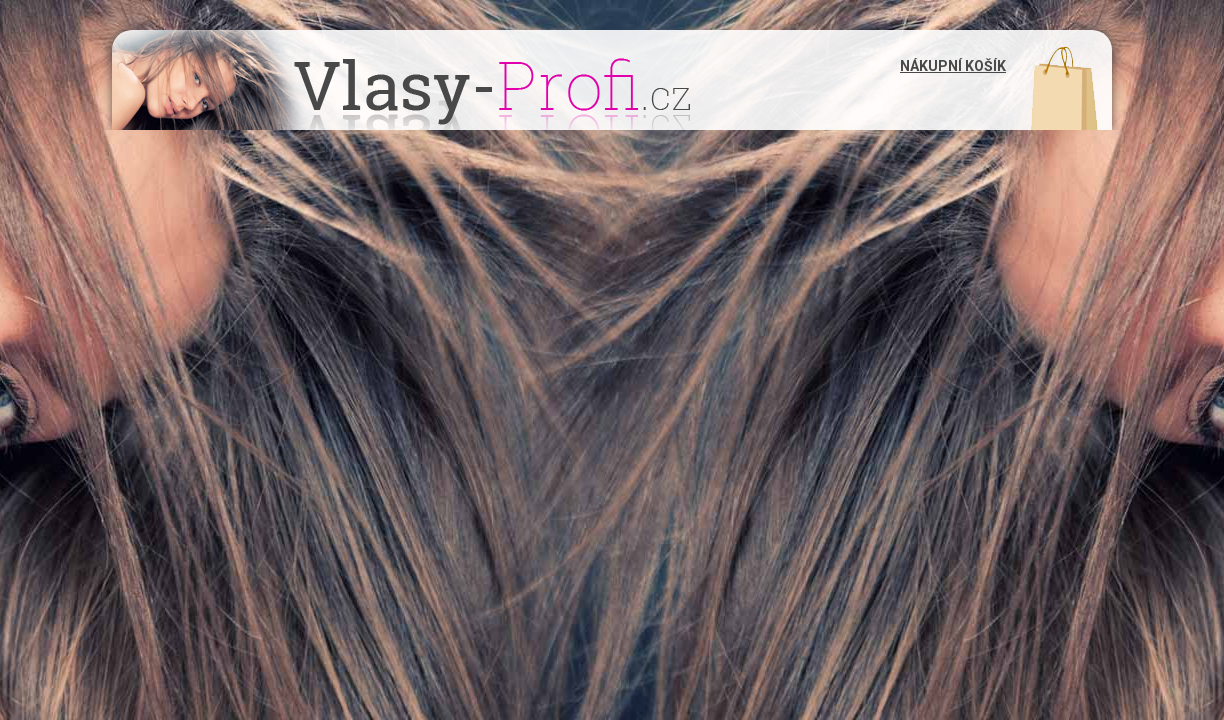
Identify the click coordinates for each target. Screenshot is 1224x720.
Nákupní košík (953, 66)
